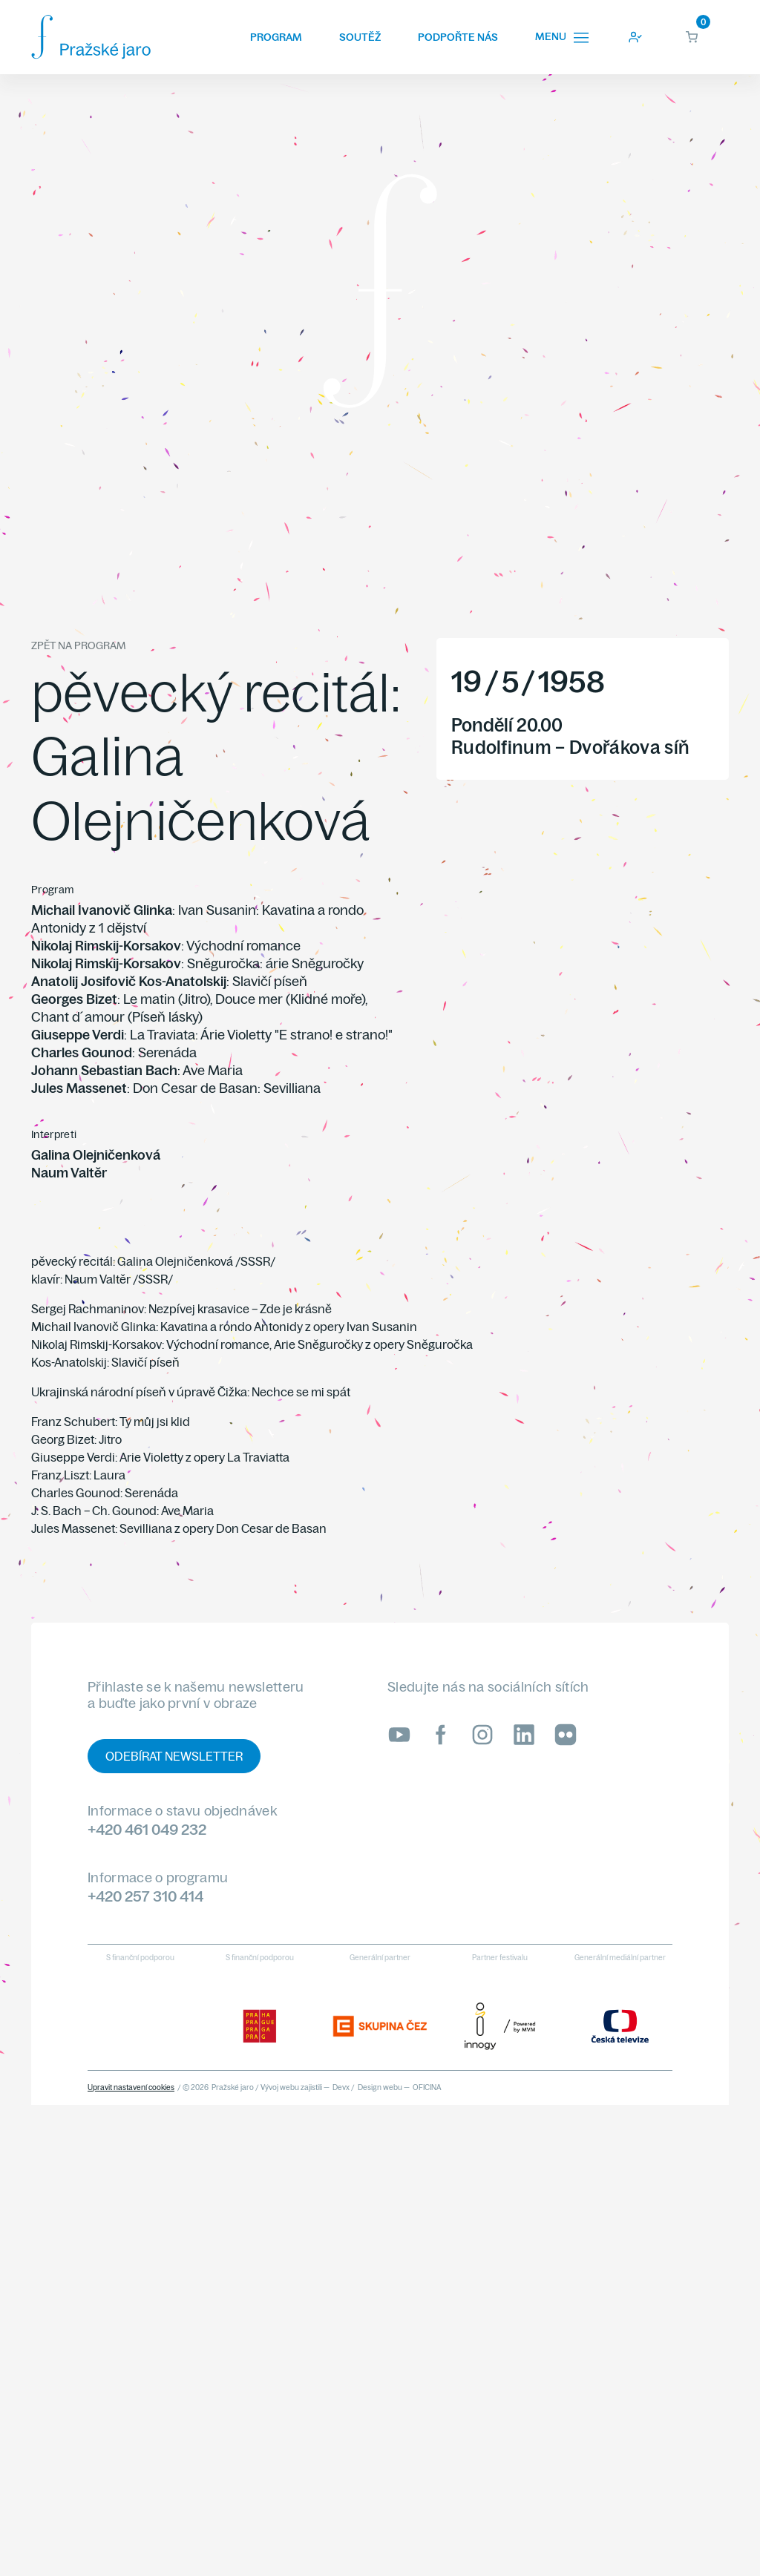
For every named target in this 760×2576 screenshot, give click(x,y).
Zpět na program (78, 645)
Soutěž (360, 37)
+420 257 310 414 (145, 1896)
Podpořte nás (458, 37)
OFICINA (427, 2087)
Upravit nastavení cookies (131, 2087)
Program (276, 37)
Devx (341, 2087)
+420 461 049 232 (147, 1829)
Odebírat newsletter (174, 1756)
